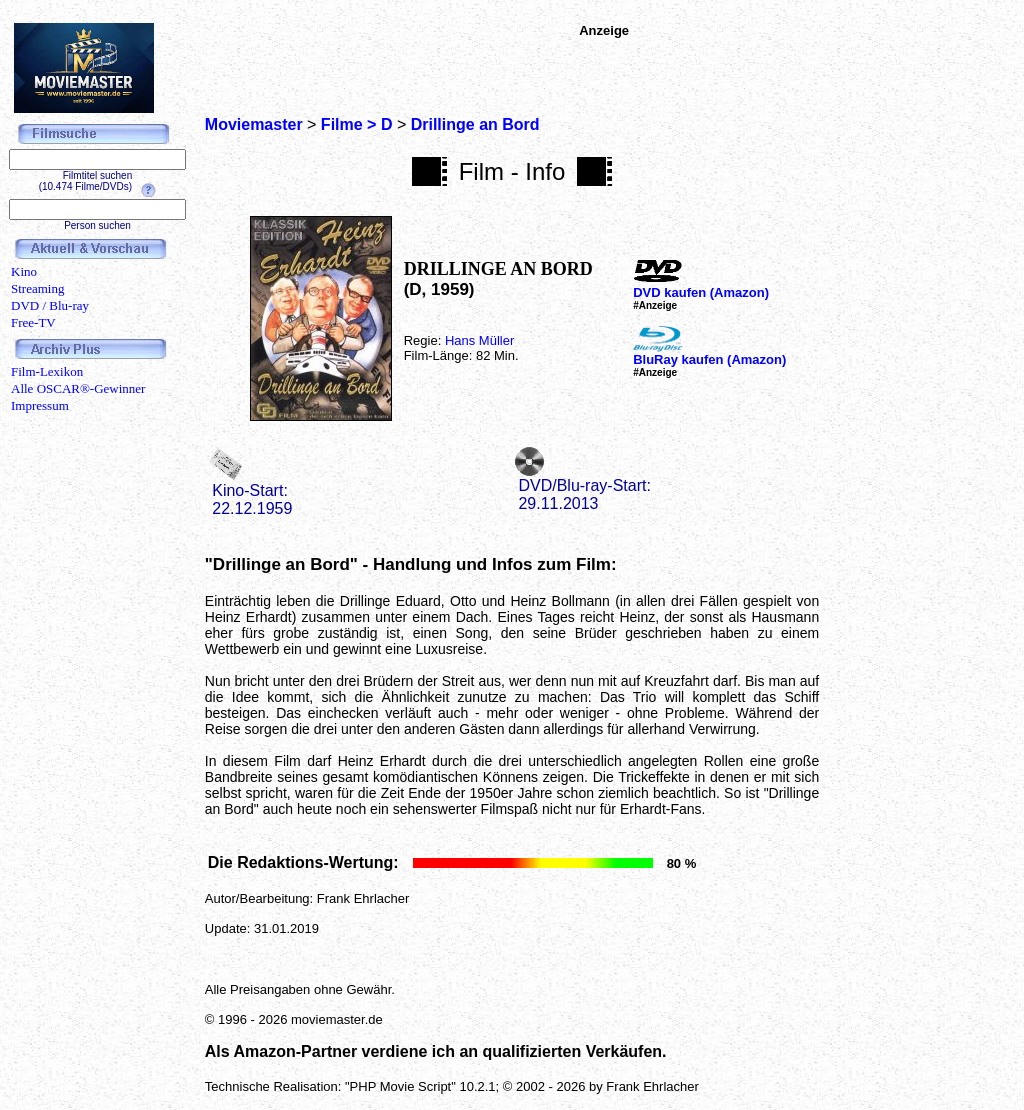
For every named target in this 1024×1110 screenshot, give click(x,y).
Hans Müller (479, 340)
